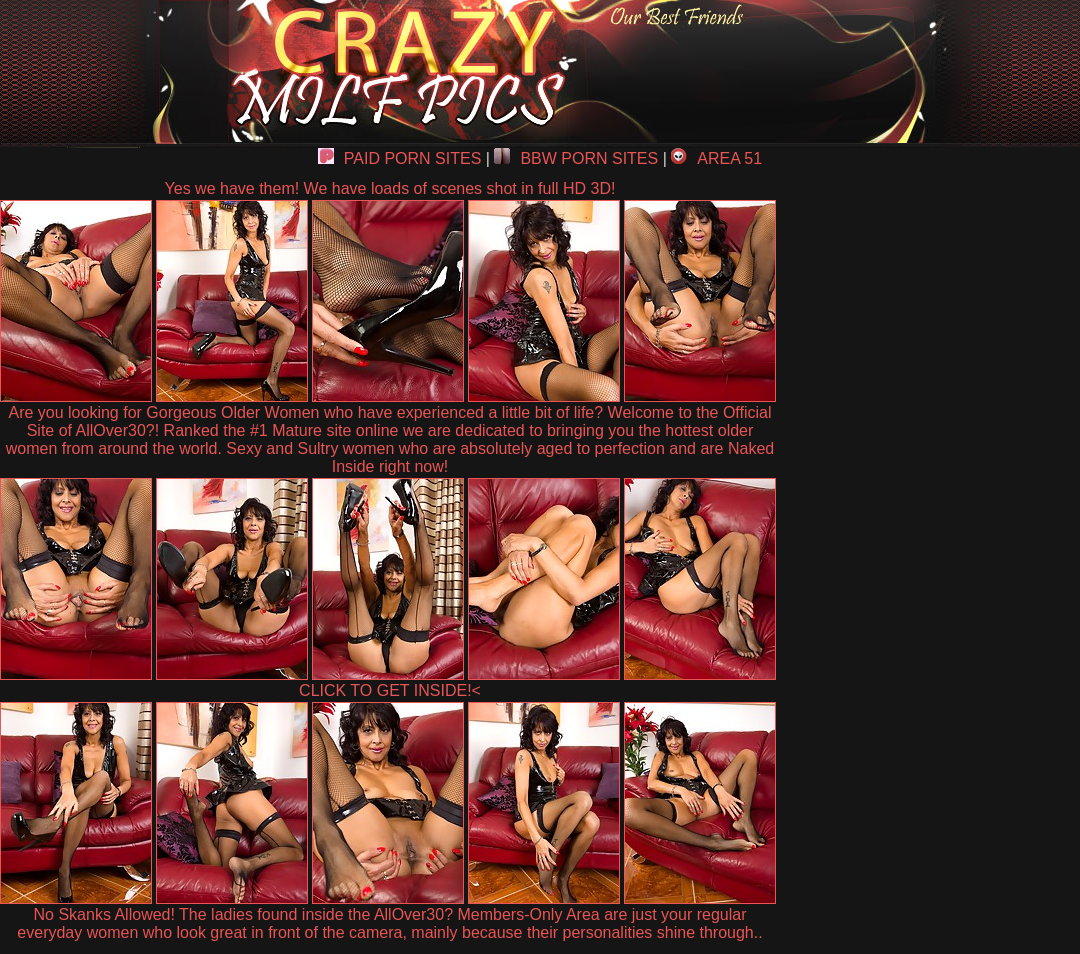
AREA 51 (716, 158)
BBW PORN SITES (576, 158)
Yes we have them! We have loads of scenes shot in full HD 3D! (390, 188)
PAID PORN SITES (400, 158)
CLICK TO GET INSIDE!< (390, 690)
